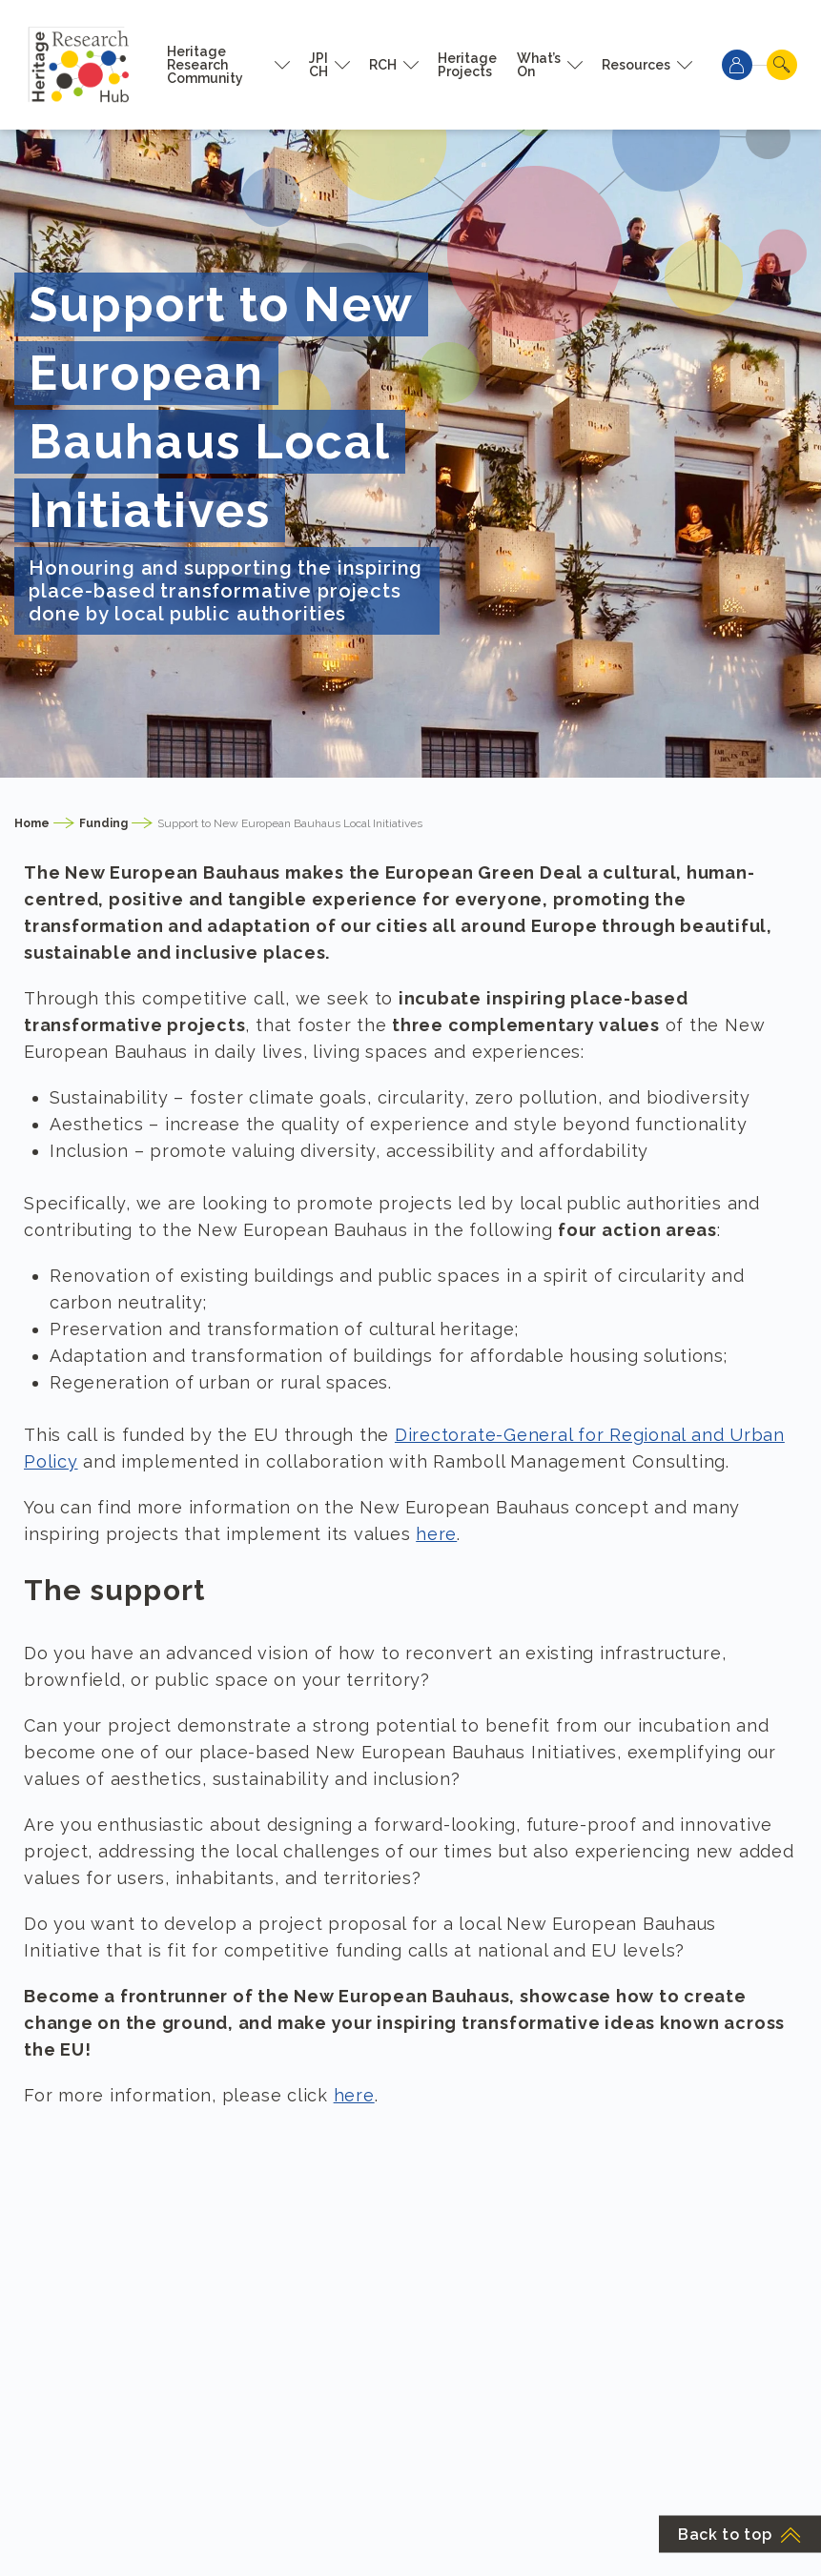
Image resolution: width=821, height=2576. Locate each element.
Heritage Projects (467, 65)
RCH (383, 64)
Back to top (740, 2534)
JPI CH (318, 65)
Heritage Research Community (205, 65)
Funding (103, 823)
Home (32, 823)
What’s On (539, 65)
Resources (636, 64)
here (436, 1534)
